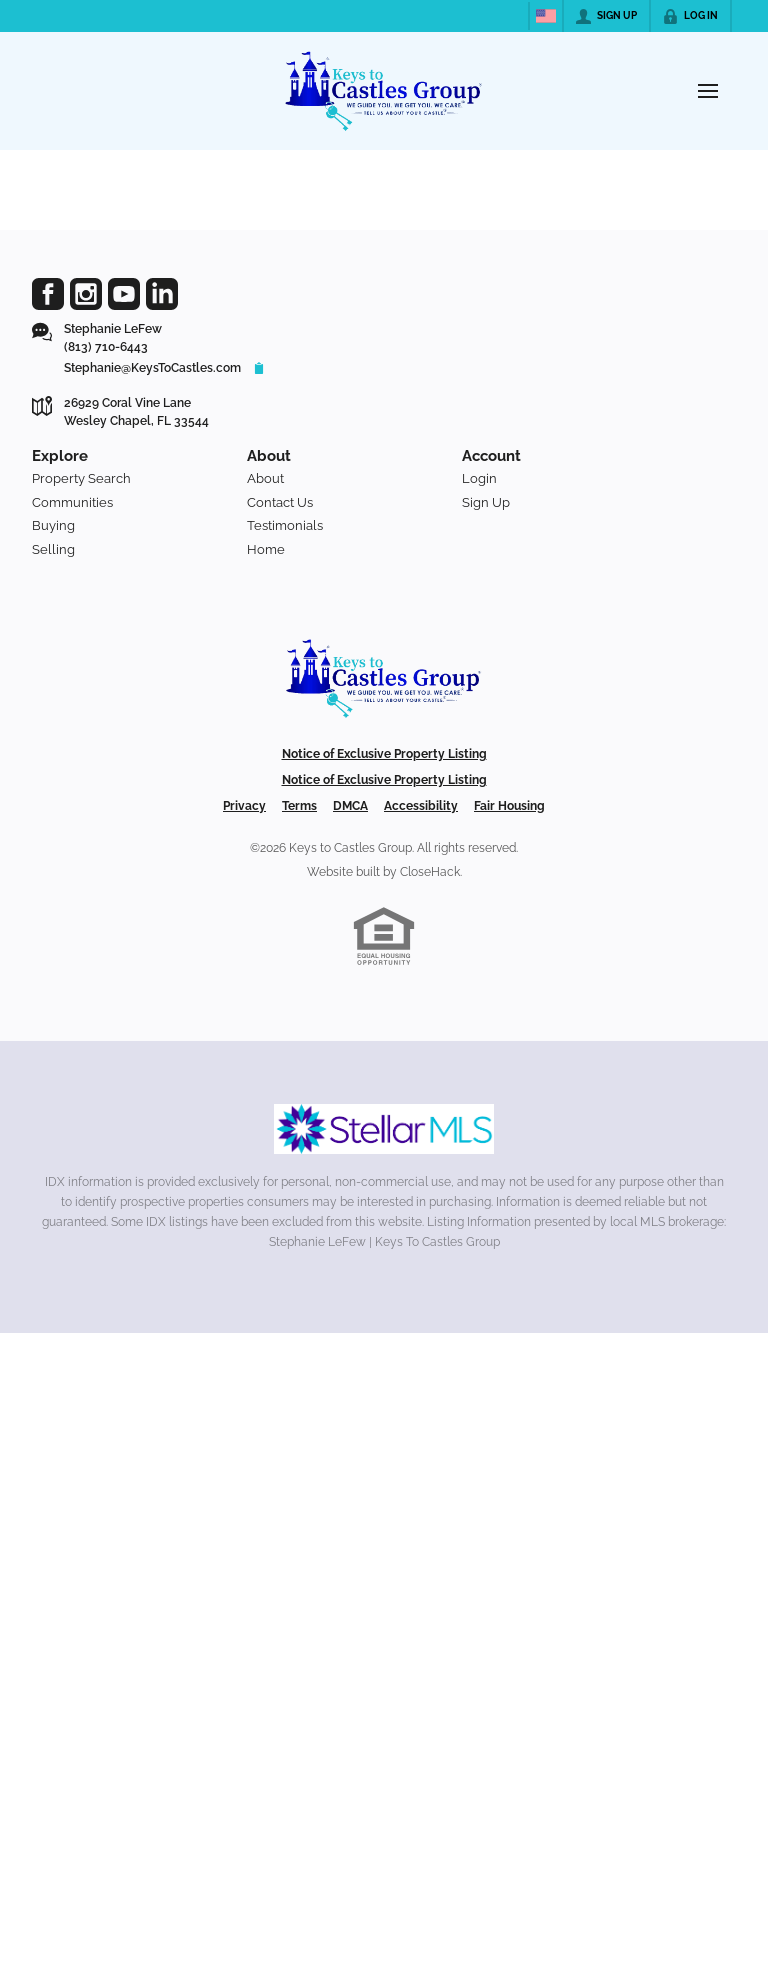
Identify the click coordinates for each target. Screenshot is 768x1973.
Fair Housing (509, 806)
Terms (299, 806)
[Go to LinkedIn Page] (162, 294)
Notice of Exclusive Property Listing (384, 754)
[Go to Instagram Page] (86, 294)
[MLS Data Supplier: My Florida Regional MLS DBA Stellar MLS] (384, 1129)
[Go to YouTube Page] (124, 294)
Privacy (244, 806)
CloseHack (430, 872)
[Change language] (546, 16)
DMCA (350, 806)
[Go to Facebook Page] (48, 294)
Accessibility (421, 806)
